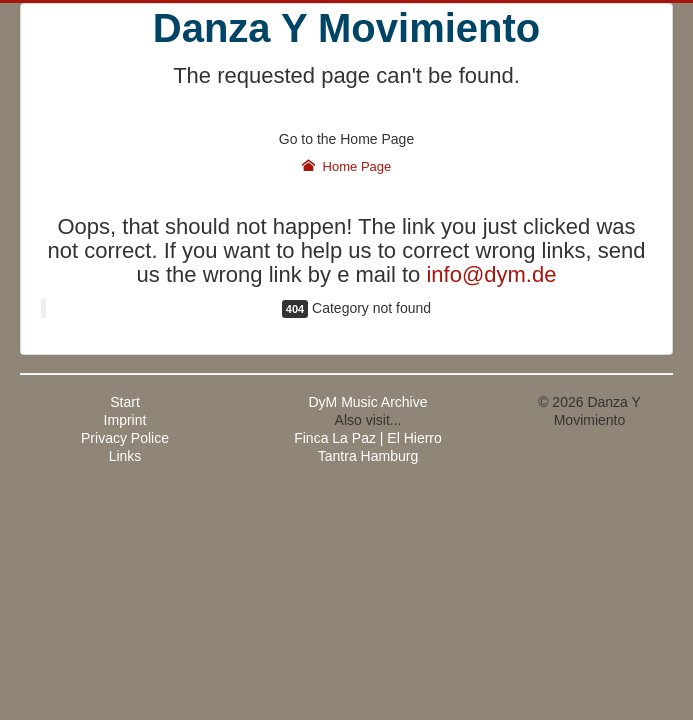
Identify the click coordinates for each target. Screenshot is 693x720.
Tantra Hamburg (368, 456)
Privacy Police (125, 438)
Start (125, 402)
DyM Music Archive (367, 402)
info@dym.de (491, 274)
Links (125, 456)
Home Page (347, 166)
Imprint (125, 420)
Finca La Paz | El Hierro (368, 438)
